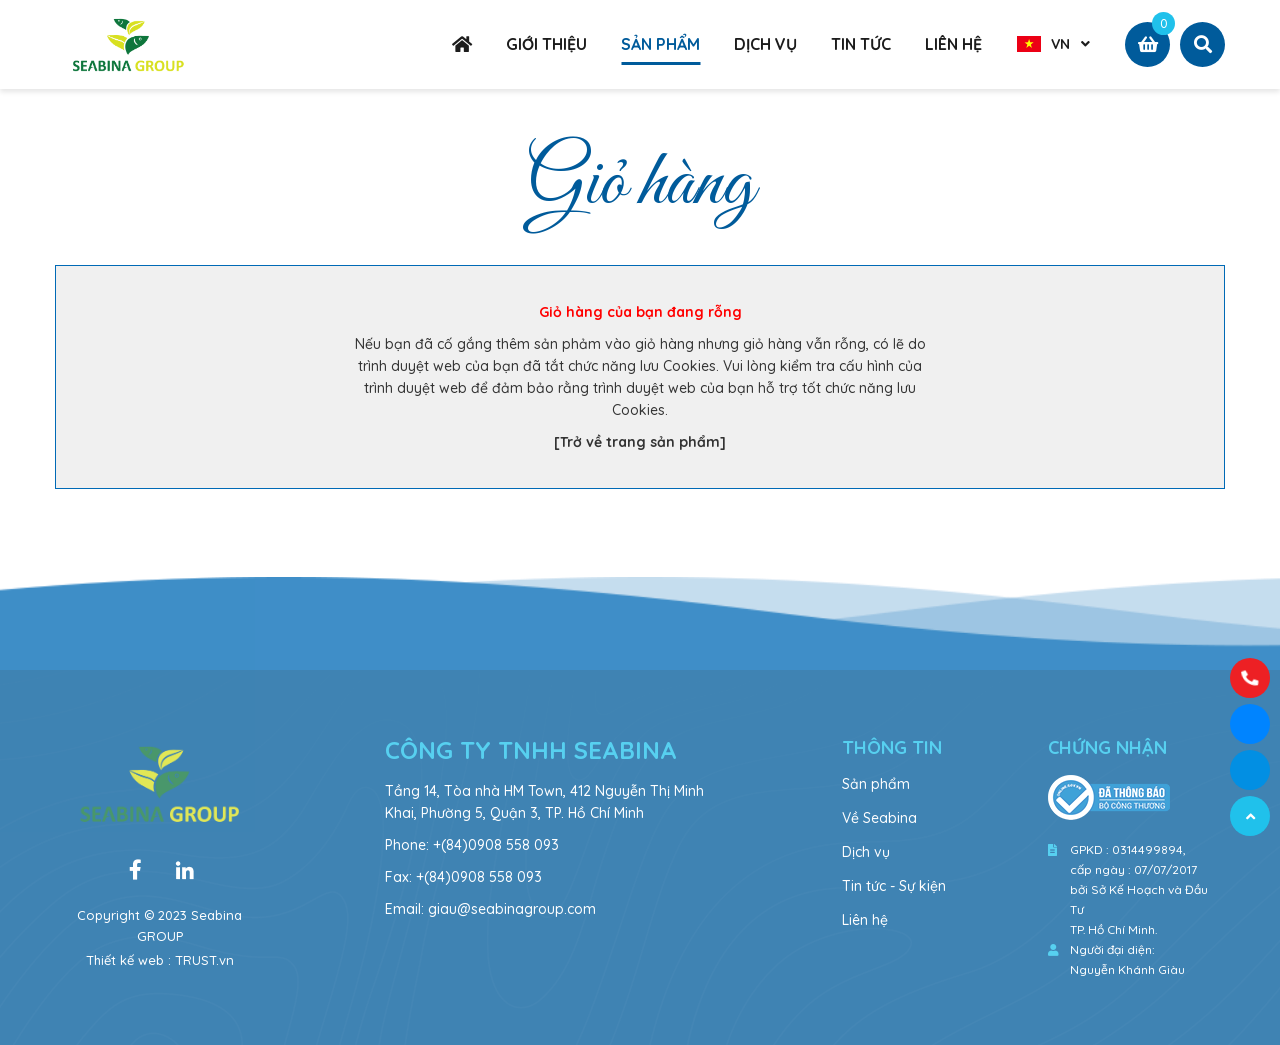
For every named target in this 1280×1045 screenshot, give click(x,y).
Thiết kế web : (128, 960)
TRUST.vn (204, 960)
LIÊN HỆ (953, 44)
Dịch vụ (866, 852)
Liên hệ (865, 920)
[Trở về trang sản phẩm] (640, 442)
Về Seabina (879, 818)
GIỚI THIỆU (546, 44)
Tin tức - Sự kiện (894, 886)
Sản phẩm (876, 784)
